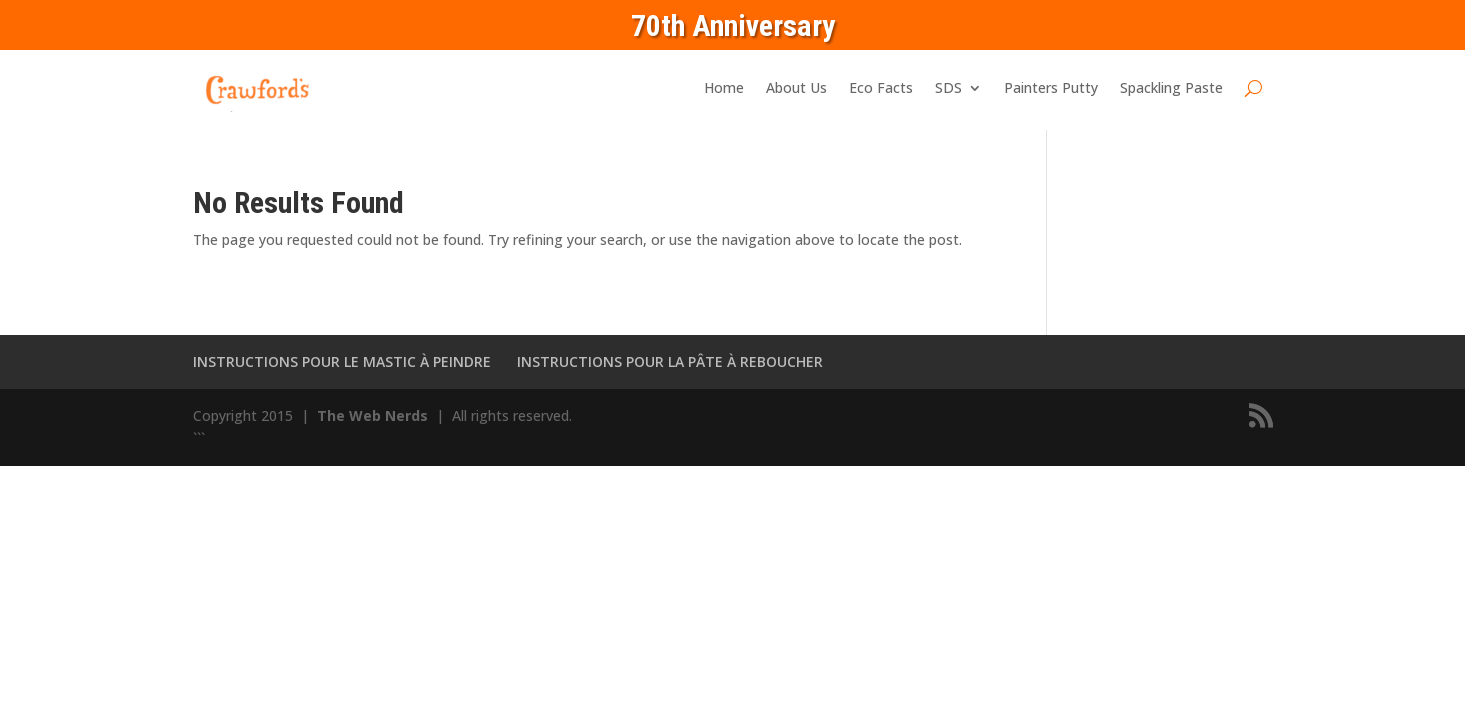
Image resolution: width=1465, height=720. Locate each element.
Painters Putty (1051, 87)
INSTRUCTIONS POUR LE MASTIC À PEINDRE (342, 361)
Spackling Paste (1171, 87)
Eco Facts (881, 87)
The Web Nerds (374, 415)
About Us (796, 87)
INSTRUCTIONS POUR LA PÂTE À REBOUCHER (670, 361)
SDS (948, 87)
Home (724, 87)
